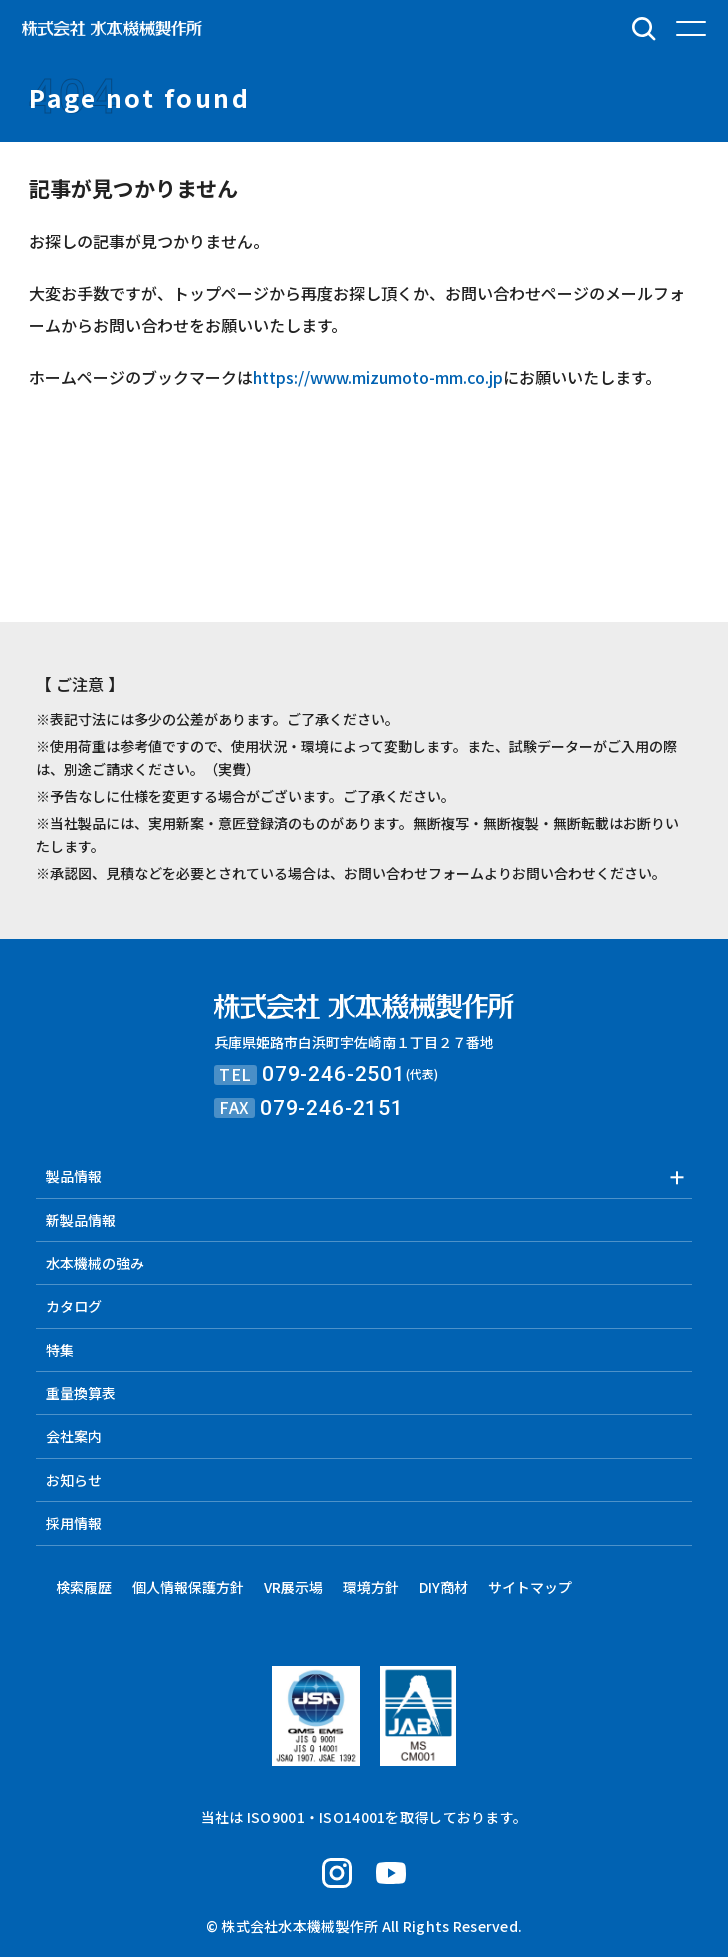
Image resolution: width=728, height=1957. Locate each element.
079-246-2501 (334, 1074)
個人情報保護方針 (188, 1587)
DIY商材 (443, 1587)
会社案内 (74, 1436)
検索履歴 (84, 1587)
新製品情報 (81, 1220)
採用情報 (74, 1523)
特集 (60, 1350)
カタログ (74, 1306)
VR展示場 (293, 1587)
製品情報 (74, 1176)
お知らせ (74, 1480)
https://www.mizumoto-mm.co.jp (378, 377)
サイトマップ (530, 1587)
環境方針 (371, 1587)
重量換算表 (81, 1393)
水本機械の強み (95, 1263)
